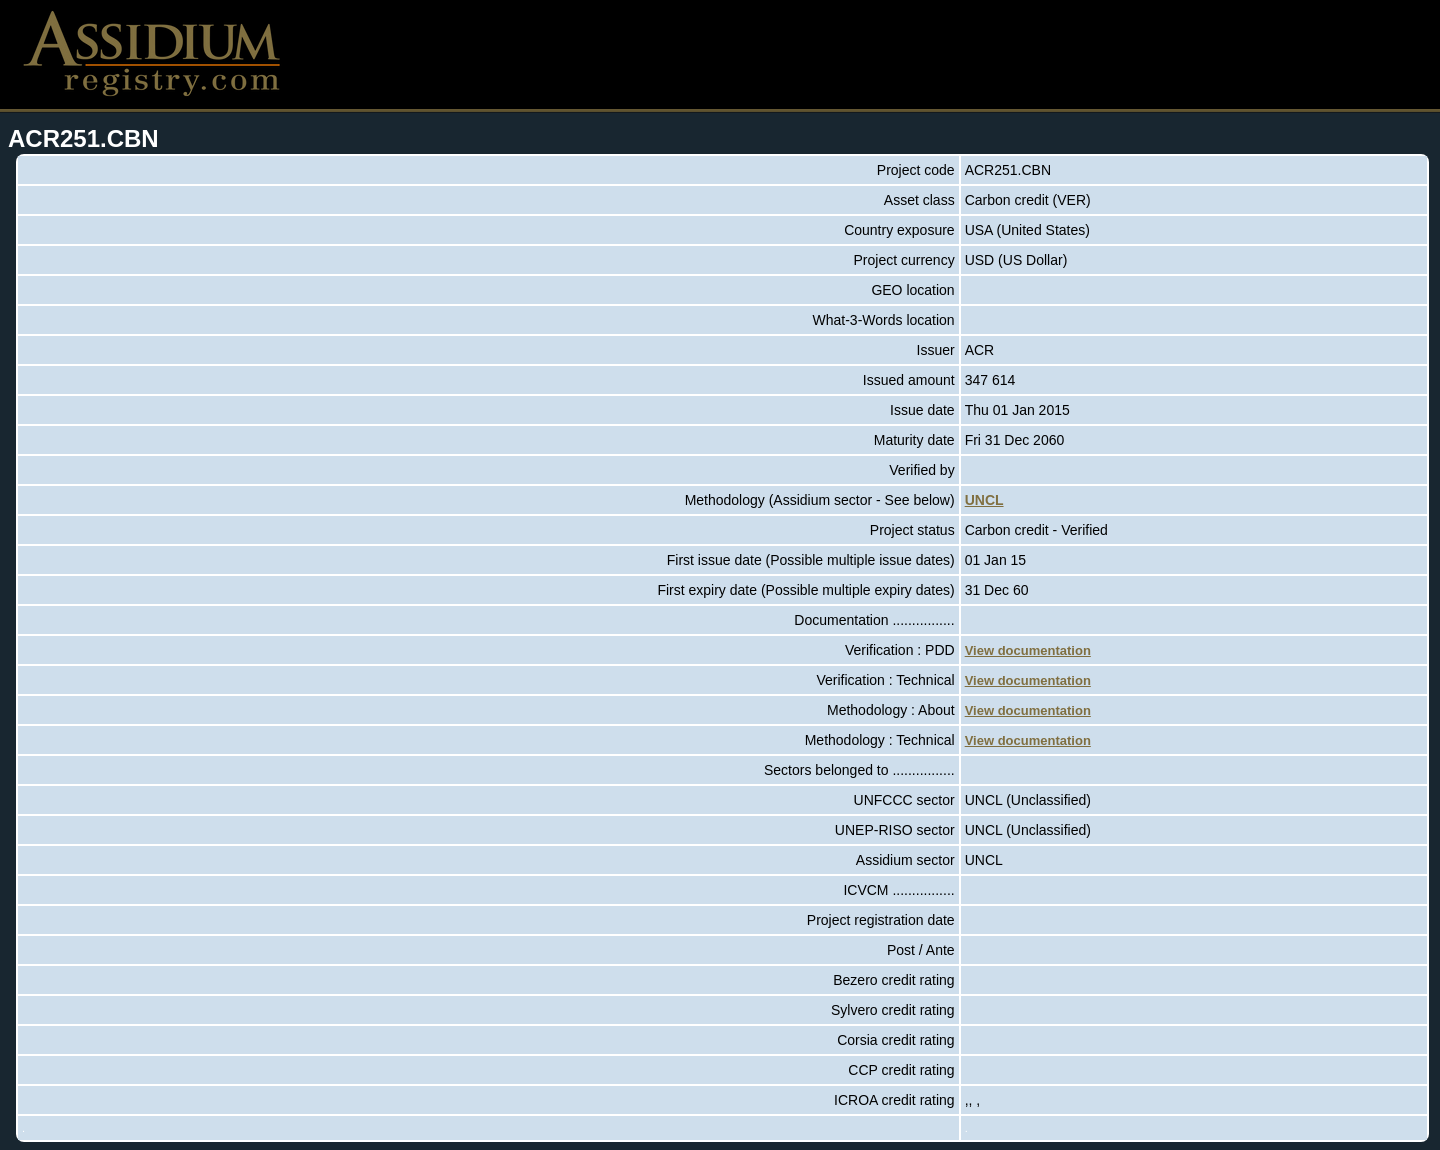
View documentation (1028, 650)
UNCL (984, 500)
